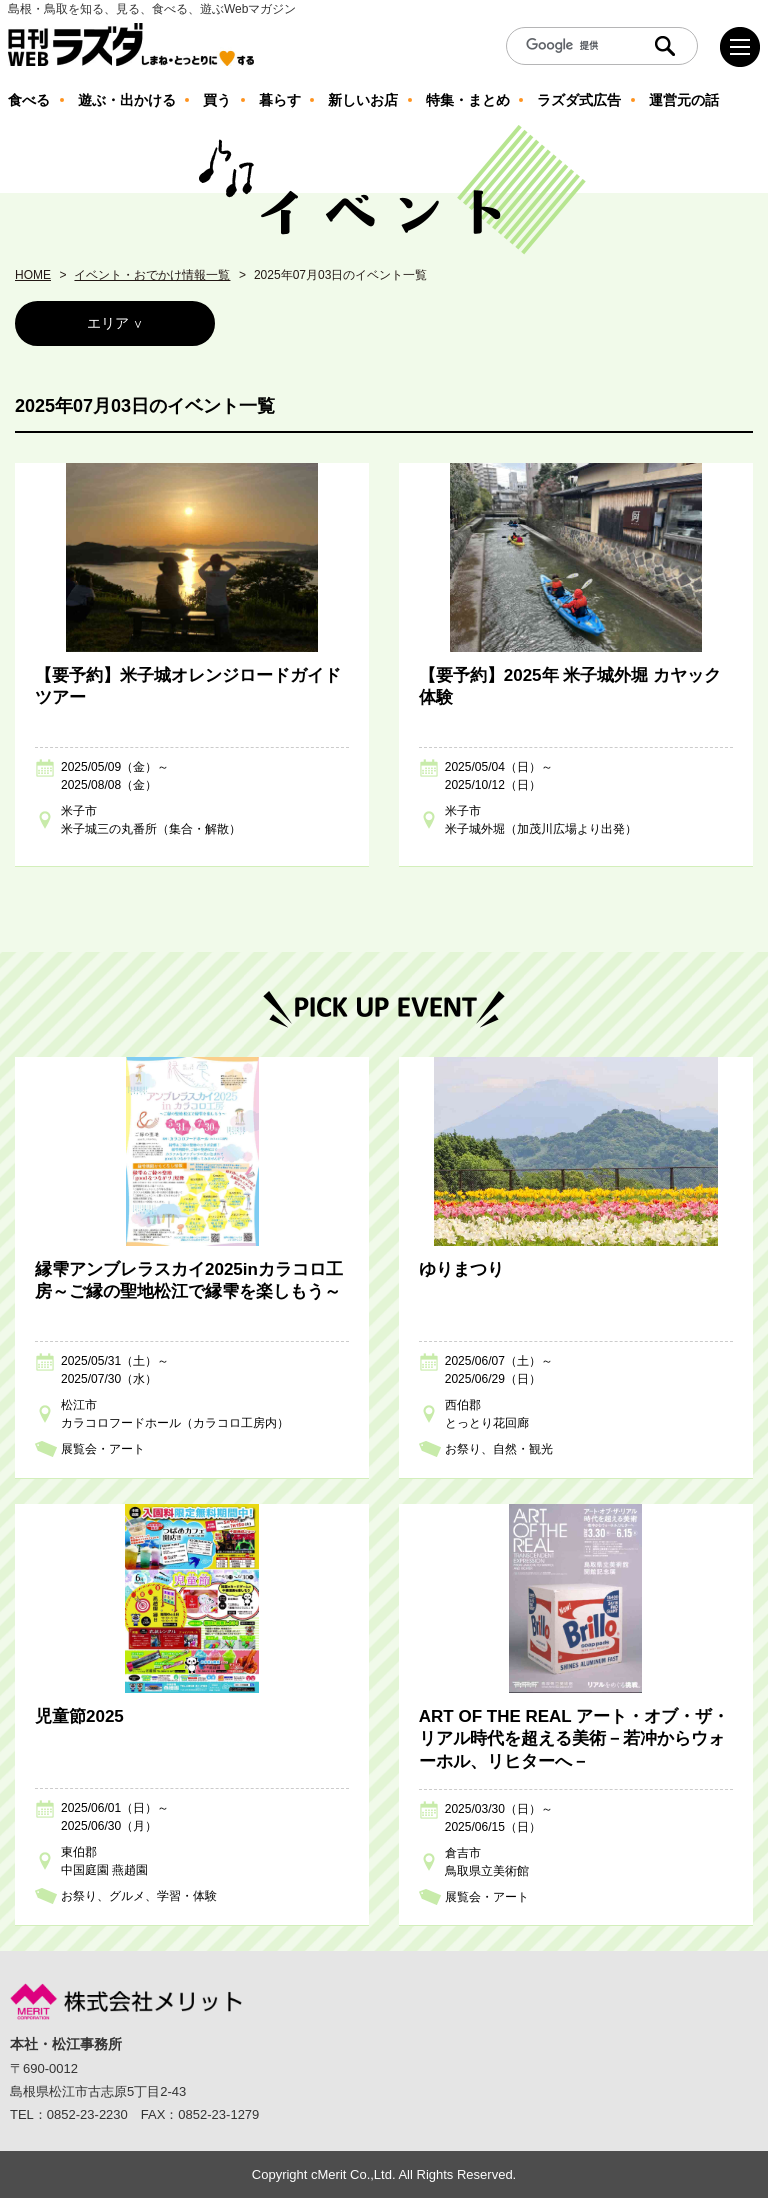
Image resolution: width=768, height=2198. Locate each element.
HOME (33, 275)
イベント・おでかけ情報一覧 (152, 275)
